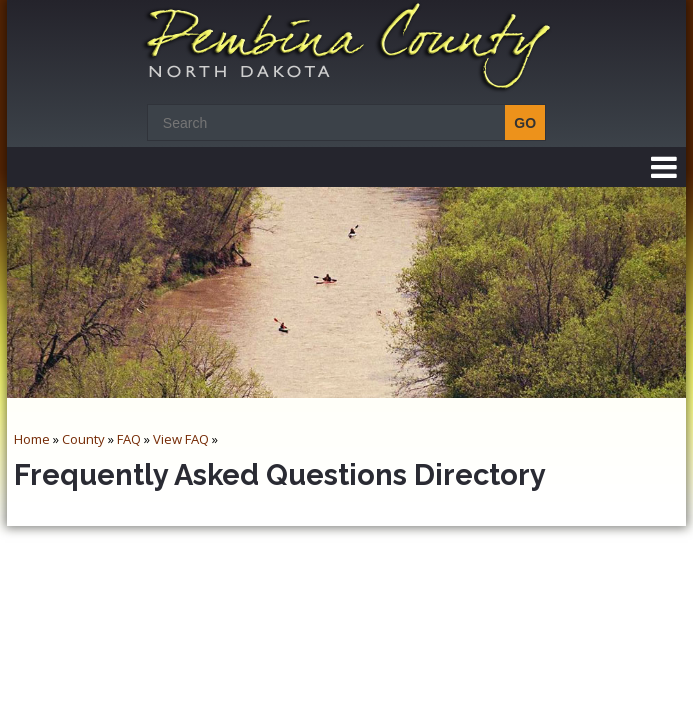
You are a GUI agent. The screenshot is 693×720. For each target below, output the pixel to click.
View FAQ (181, 439)
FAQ (129, 439)
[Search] (341, 122)
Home (32, 439)
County (83, 439)
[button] (664, 167)
